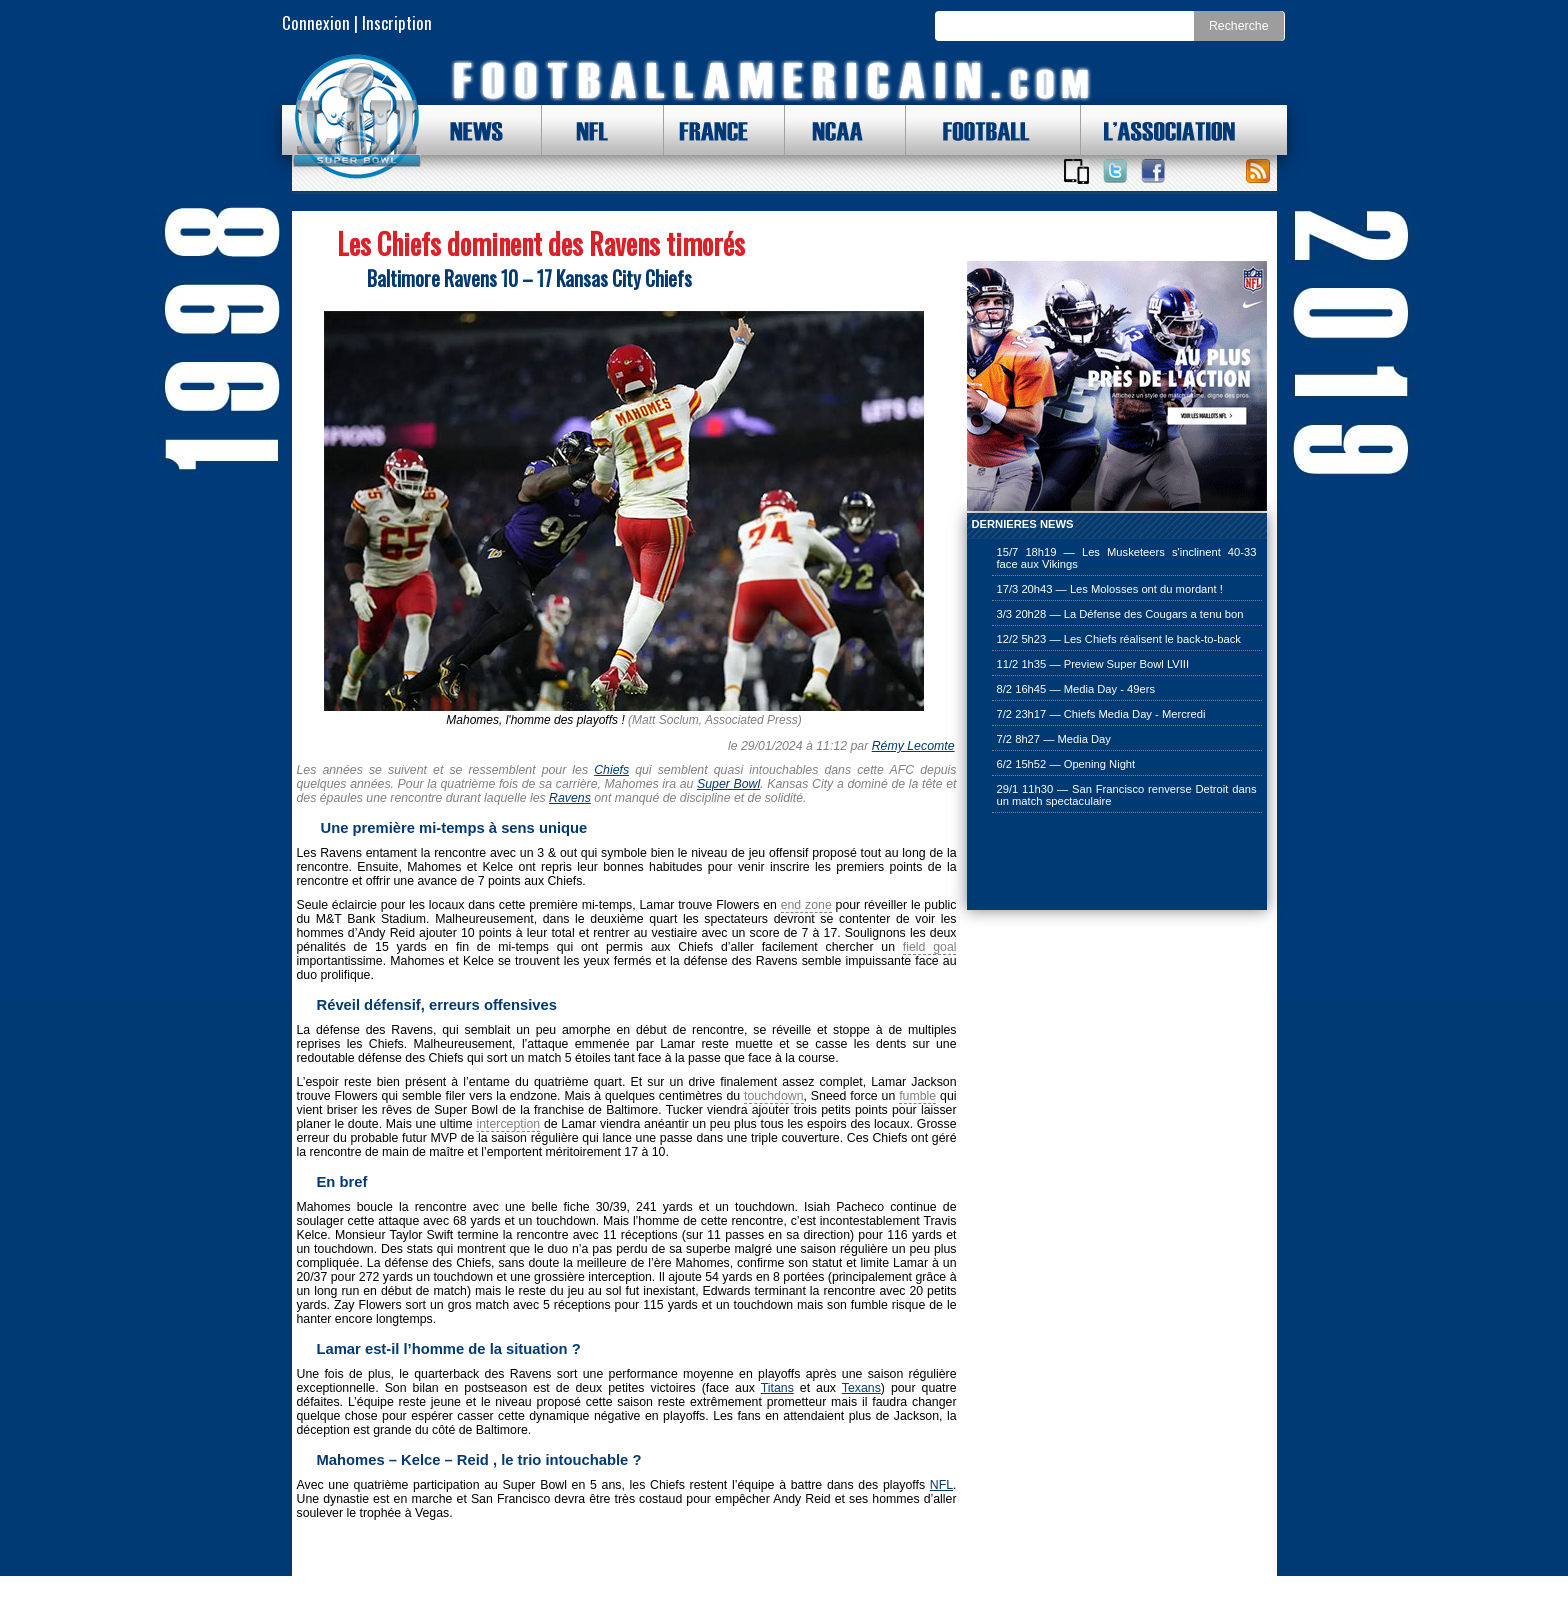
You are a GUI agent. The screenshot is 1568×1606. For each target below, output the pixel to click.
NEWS (467, 130)
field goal (930, 947)
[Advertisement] (1067, 863)
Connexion (316, 22)
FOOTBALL (971, 130)
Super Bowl (728, 784)
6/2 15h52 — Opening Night (1066, 764)
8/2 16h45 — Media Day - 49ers (1076, 689)
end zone (806, 905)
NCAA (830, 130)
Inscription (397, 22)
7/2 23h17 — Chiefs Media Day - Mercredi (1101, 714)
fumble (917, 1096)
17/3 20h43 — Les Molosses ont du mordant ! (1110, 589)
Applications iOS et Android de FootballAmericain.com (1077, 171)
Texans (861, 1388)
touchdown (774, 1096)
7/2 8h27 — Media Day (1054, 739)
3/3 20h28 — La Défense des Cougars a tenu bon (1120, 614)
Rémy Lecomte (913, 746)
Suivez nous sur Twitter (1115, 171)
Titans (777, 1388)
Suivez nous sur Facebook (1153, 171)
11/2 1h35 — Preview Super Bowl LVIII (1093, 664)
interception (508, 1124)
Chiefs (611, 770)
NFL (587, 130)
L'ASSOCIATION (1158, 130)
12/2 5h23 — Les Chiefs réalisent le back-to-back (1119, 639)
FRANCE (709, 130)
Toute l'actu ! (1258, 171)
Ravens (570, 798)
